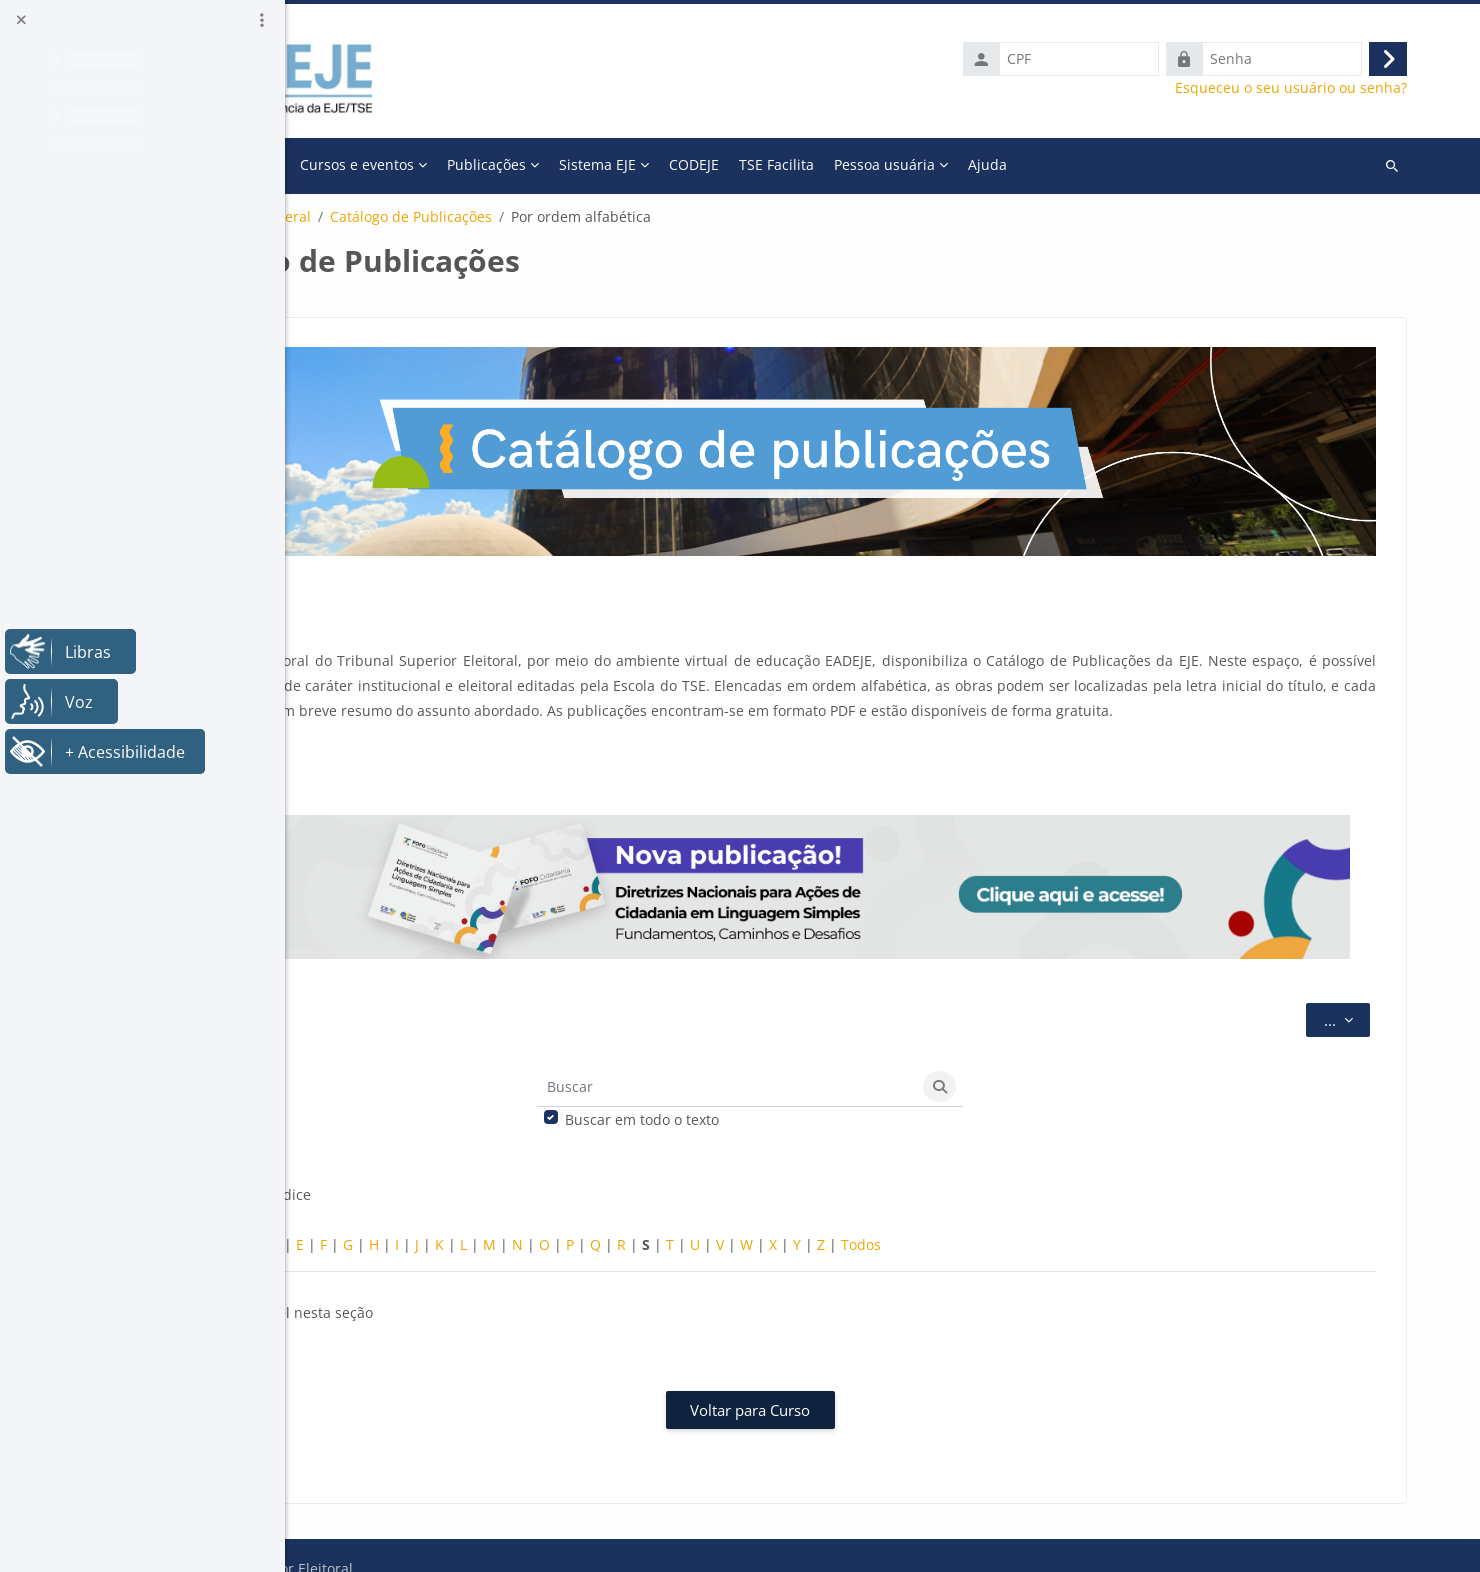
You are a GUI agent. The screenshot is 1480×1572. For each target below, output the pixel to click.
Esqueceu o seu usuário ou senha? (1304, 88)
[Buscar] (859, 1050)
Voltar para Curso (883, 1372)
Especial (403, 1207)
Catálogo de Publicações (663, 217)
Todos (1113, 1207)
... (1360, 981)
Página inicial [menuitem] (399, 164)
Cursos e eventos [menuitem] (609, 164)
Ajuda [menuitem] (1239, 164)
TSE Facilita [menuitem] (1028, 164)
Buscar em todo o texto (774, 1082)
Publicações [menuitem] (738, 164)
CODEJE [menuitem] (946, 164)
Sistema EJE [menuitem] (849, 164)
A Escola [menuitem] (491, 164)
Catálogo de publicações (426, 217)
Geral (545, 217)
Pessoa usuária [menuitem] (1136, 164)
